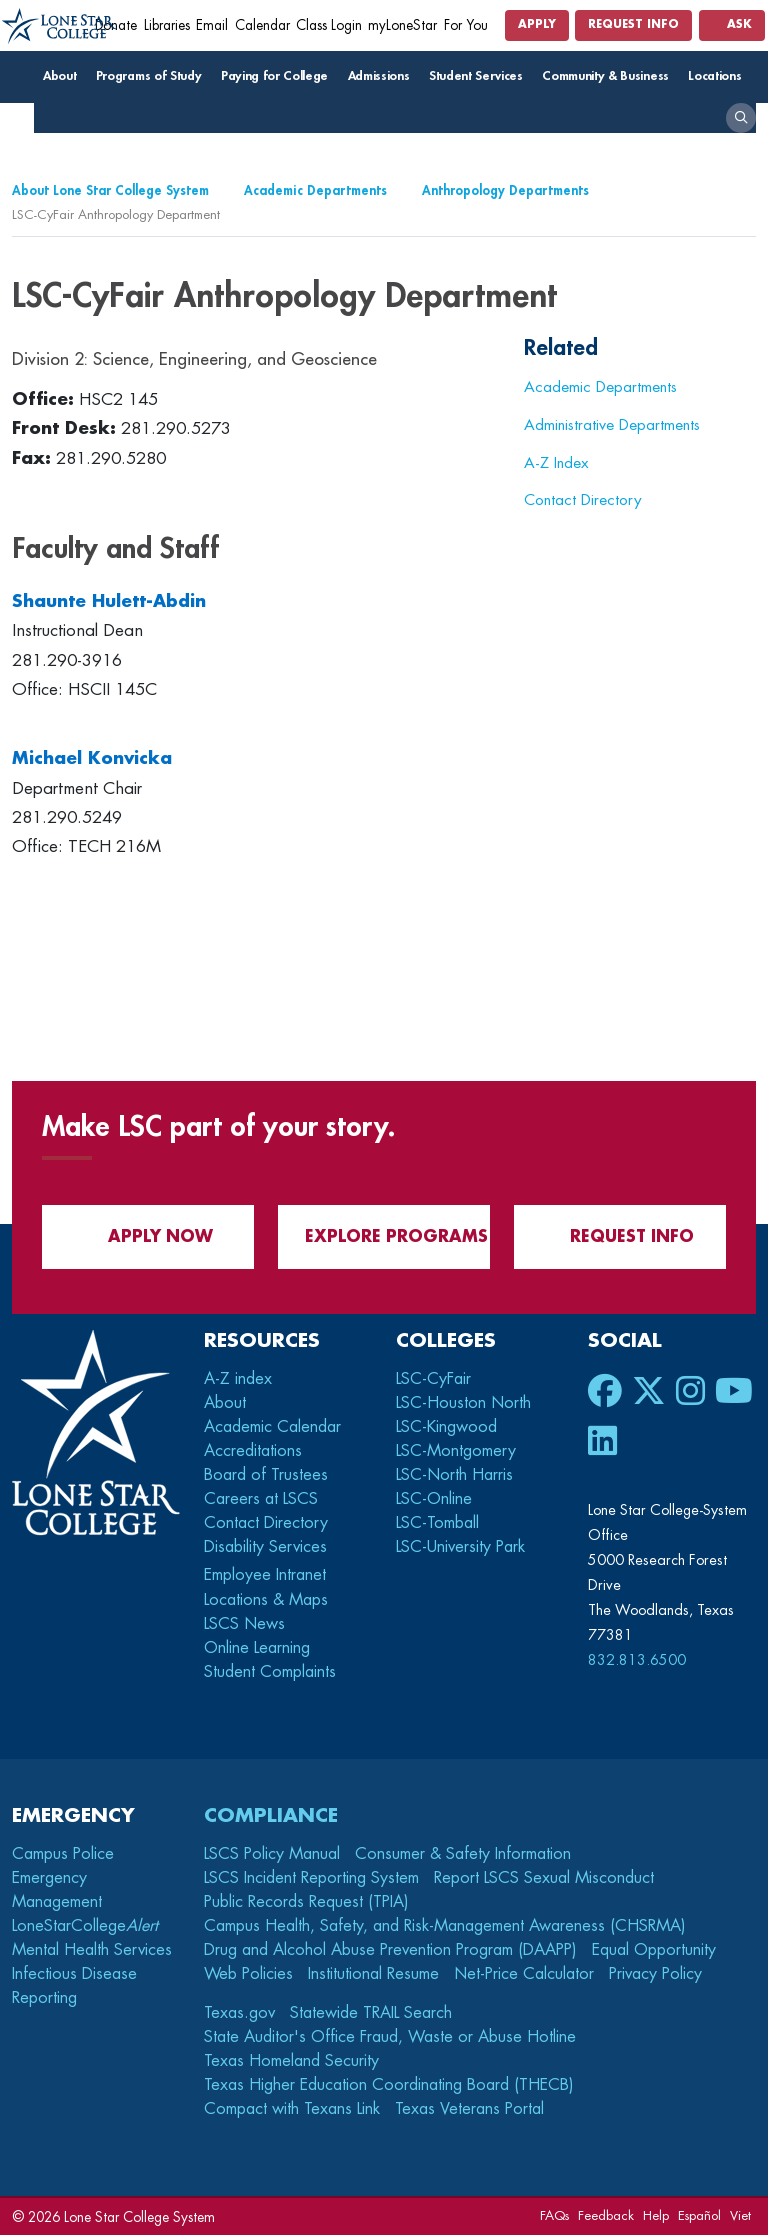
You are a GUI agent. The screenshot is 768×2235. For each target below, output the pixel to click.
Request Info (633, 24)
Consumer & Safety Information (463, 1854)
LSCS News (244, 1624)
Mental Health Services (92, 1950)
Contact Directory (583, 500)
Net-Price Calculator (524, 1974)
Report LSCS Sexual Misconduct (544, 1878)
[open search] (741, 118)
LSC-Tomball (437, 1523)
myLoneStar (402, 25)
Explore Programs (384, 1236)
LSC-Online (434, 1499)
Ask (732, 24)
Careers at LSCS (261, 1499)
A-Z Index (556, 463)
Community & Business (610, 76)
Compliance (271, 1815)
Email (212, 25)
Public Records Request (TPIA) (306, 1902)
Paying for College (279, 76)
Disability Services (265, 1547)
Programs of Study (153, 76)
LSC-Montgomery (456, 1451)
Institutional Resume (373, 1974)
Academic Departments (315, 190)
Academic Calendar (272, 1427)
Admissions (383, 76)
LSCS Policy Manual (272, 1854)
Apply (537, 24)
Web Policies (248, 1974)
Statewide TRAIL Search (371, 2013)
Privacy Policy (655, 1974)
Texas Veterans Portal (469, 2109)
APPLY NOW (148, 1236)
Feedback (606, 2215)
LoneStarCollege (85, 1926)
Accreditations (253, 1451)
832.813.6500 (637, 1660)
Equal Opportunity (654, 1950)
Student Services (480, 76)
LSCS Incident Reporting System (311, 1878)
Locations (719, 76)
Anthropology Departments (505, 190)
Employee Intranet (267, 1575)
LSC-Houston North (463, 1403)
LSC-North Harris (454, 1475)
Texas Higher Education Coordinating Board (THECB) (389, 2085)
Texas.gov (239, 2013)
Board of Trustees (266, 1475)
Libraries (167, 25)
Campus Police (63, 1854)
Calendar (262, 25)
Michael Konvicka (92, 758)
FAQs (554, 2215)
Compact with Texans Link (292, 2109)
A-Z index (238, 1379)
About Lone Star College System (110, 190)
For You (473, 25)
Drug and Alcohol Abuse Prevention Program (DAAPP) (390, 1950)
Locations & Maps (266, 1600)
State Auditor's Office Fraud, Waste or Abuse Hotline (390, 2037)
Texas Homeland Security (291, 2061)
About (64, 76)
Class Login (329, 25)
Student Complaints (270, 1672)
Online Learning (257, 1648)
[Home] (59, 26)
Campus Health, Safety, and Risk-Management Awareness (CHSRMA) (445, 1926)
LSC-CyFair (433, 1379)
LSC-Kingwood (446, 1427)
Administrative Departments (612, 425)
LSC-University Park (460, 1547)
